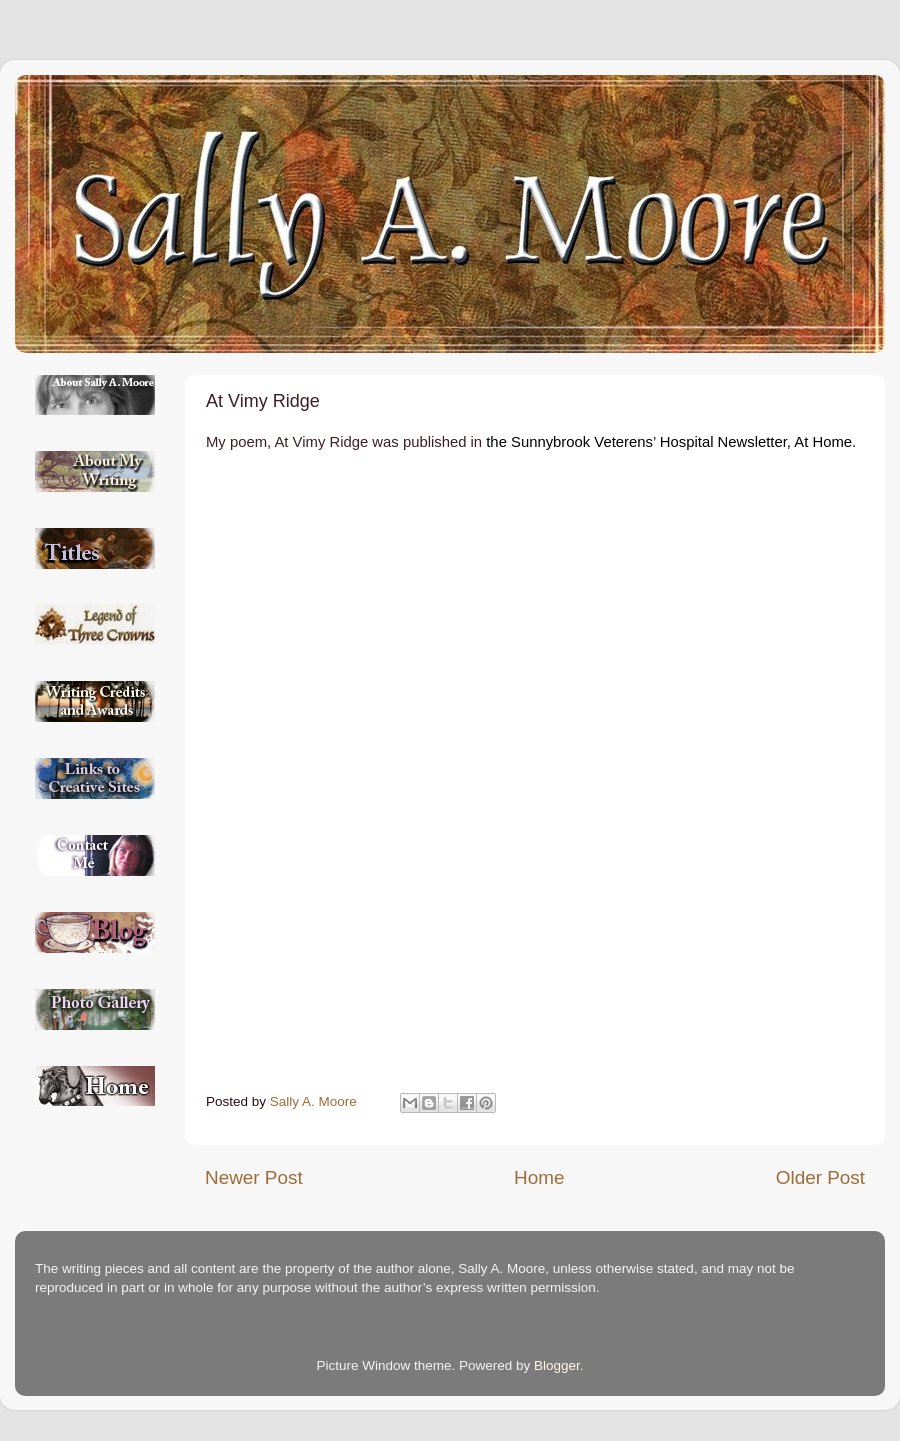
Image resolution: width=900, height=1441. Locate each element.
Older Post (820, 1177)
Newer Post (254, 1177)
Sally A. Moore (315, 1101)
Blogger (557, 1365)
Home (539, 1177)
